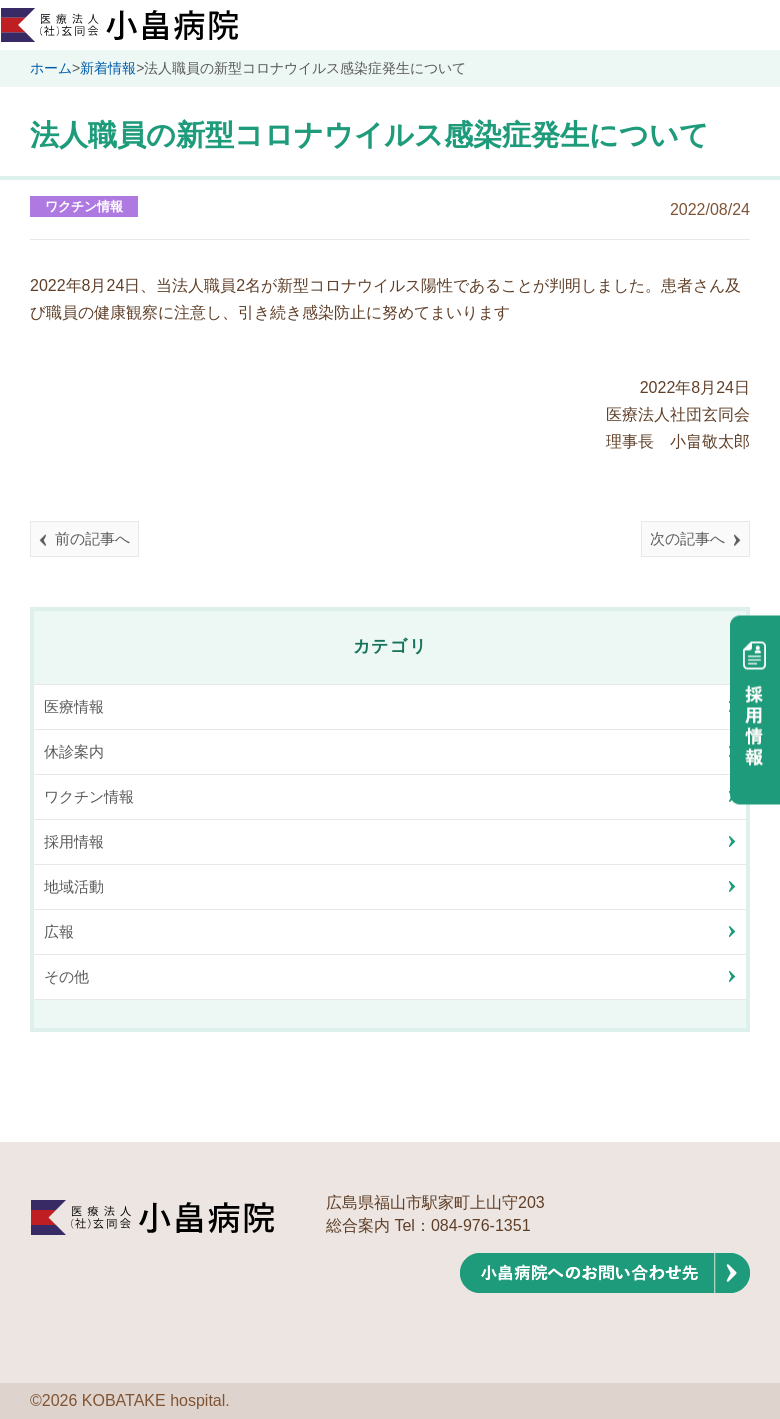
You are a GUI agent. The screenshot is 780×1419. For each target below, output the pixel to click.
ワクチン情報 (84, 206)
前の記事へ (92, 538)
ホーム (51, 68)
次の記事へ (687, 538)
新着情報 (108, 68)
